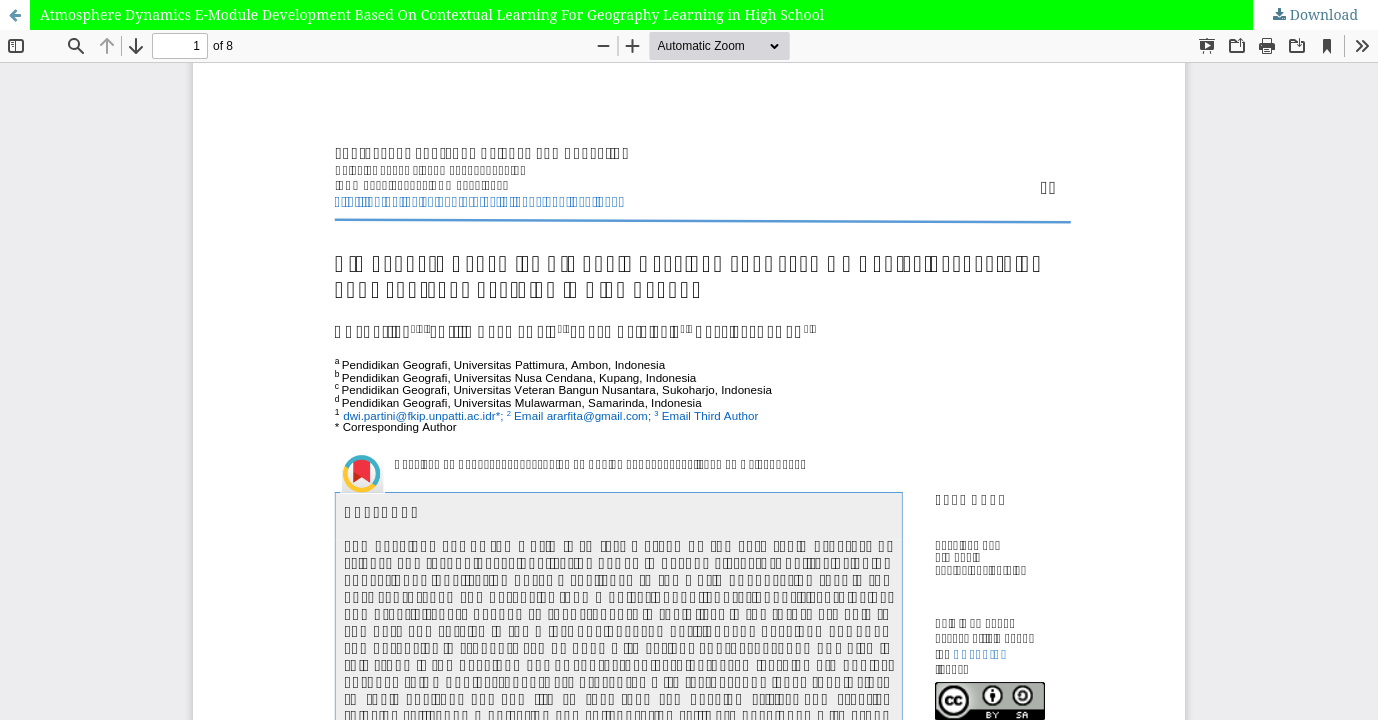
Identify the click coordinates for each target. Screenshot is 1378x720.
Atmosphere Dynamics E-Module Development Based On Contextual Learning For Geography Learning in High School (432, 14)
